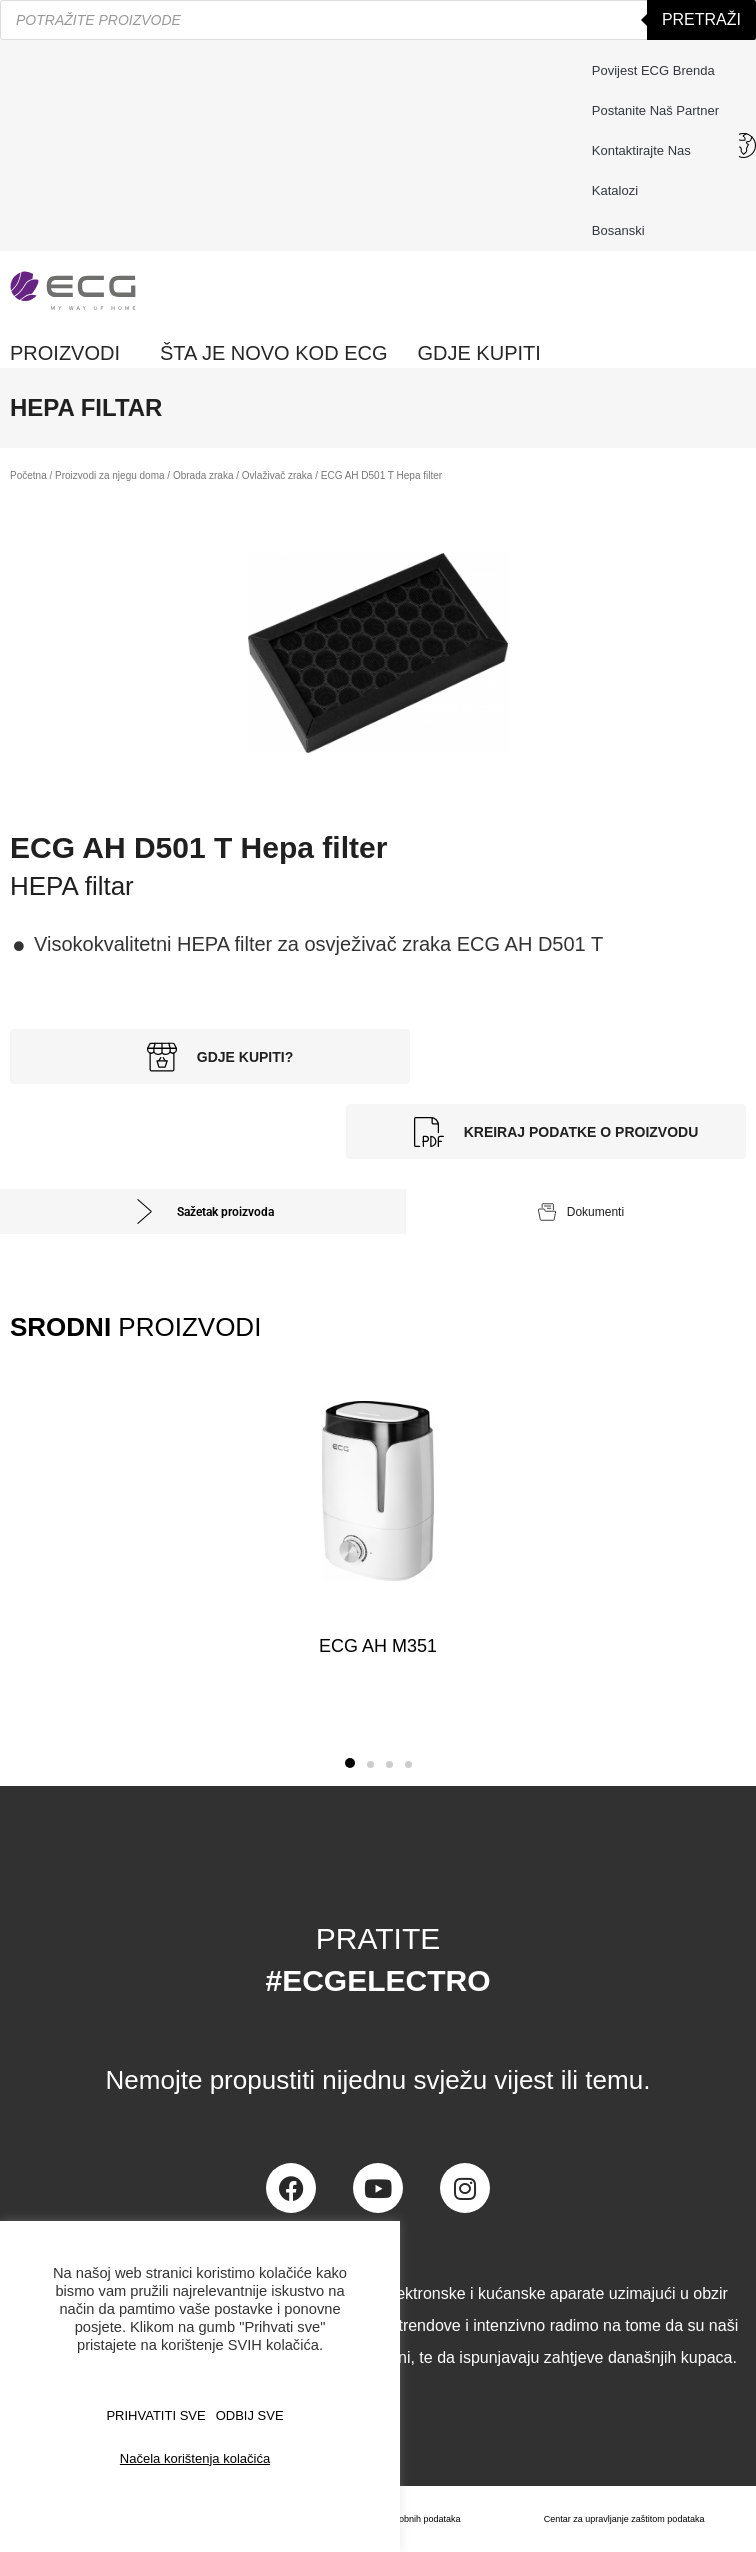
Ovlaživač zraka (277, 475)
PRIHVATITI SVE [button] (155, 2415)
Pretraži (701, 19)
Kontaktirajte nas (646, 151)
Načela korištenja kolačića (195, 2458)
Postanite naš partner (655, 110)
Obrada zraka (203, 475)
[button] (350, 1763)
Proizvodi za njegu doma (110, 475)
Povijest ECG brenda (653, 70)
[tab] (203, 1211)
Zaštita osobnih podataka (410, 2519)
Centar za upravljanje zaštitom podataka (624, 2519)
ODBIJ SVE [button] (250, 2415)
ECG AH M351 (378, 1646)
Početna (28, 475)
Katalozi (615, 190)
